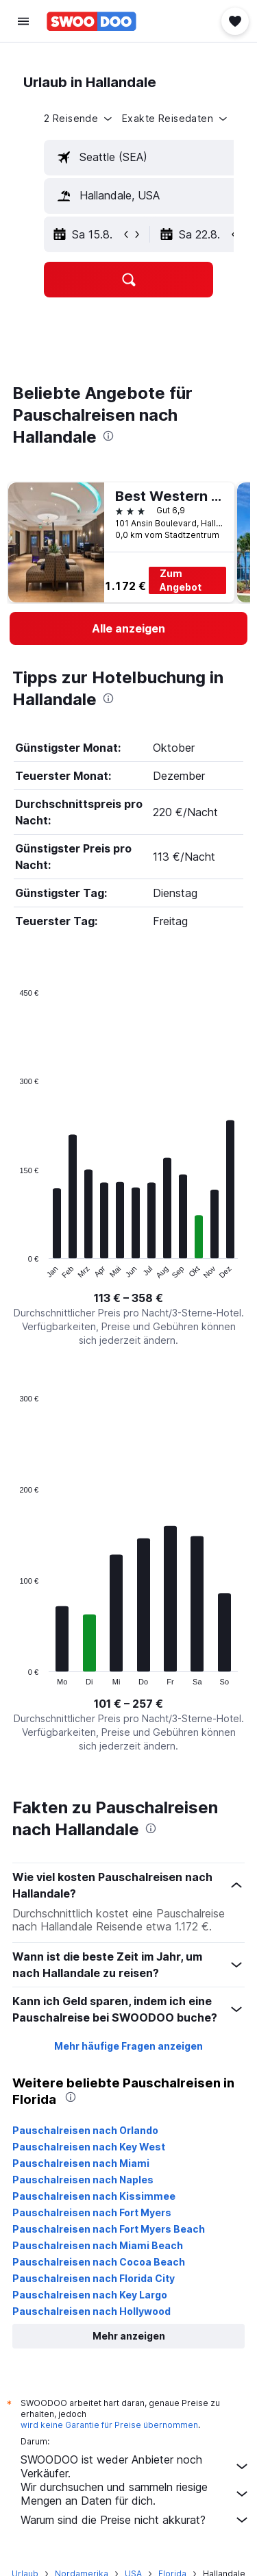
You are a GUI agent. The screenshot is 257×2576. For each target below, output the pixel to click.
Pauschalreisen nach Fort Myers (91, 2212)
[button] (23, 21)
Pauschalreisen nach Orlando (85, 2130)
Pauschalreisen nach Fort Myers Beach (108, 2229)
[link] (128, 628)
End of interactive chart (12, 1268)
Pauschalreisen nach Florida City (93, 2278)
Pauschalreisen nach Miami (80, 2163)
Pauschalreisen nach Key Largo (89, 2295)
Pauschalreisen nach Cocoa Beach (98, 2262)
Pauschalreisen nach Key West (88, 2146)
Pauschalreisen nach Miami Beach (97, 2245)
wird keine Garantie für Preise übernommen (109, 2425)
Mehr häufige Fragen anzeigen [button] (128, 2046)
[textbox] (150, 157)
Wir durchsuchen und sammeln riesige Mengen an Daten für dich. (135, 2493)
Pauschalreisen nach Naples (83, 2179)
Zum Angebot (180, 580)
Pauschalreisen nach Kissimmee (93, 2196)
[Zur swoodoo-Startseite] (91, 21)
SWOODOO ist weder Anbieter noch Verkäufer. (135, 2466)
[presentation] (108, 436)
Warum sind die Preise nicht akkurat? (135, 2520)
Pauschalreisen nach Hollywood (91, 2311)
